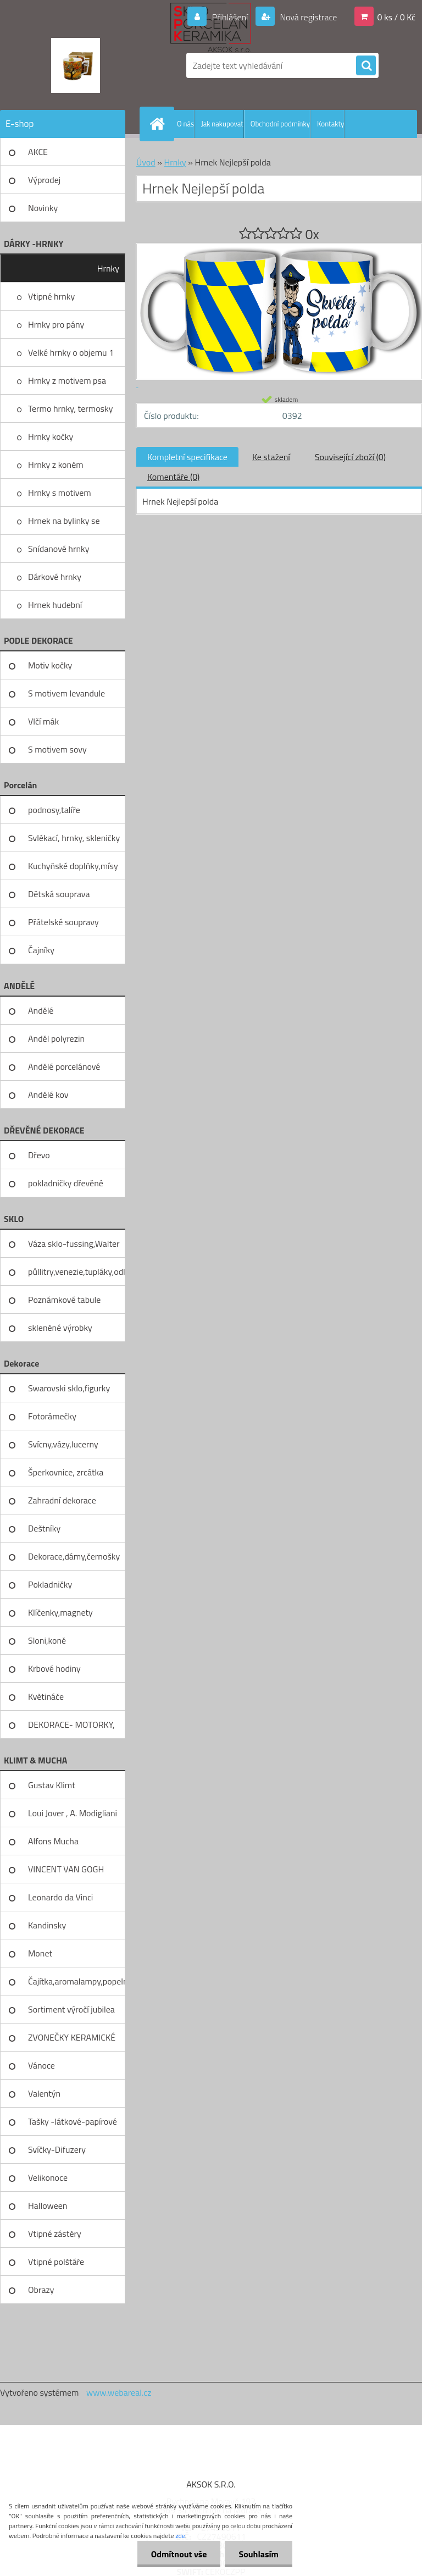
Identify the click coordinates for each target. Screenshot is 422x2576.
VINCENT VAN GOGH (66, 1869)
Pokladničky (50, 1584)
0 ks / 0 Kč (396, 17)
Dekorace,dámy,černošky (74, 1556)
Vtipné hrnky (51, 296)
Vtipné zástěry (54, 2233)
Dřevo (39, 1155)
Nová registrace (307, 17)
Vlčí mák (43, 721)
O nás (185, 123)
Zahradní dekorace (62, 1500)
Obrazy (41, 2289)
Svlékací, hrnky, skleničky (74, 837)
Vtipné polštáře (56, 2261)
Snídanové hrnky (58, 548)
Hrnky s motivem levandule (59, 496)
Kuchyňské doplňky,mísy (73, 865)
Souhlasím (258, 2554)
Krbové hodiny (54, 1668)
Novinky (43, 207)
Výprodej (44, 179)
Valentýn (44, 2093)
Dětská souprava (59, 893)
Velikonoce (48, 2177)
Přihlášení (230, 17)
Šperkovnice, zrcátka (65, 1472)
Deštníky (44, 1528)
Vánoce (41, 2065)
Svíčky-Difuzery (57, 2149)
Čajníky (41, 950)
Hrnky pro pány (56, 324)
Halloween (47, 2205)
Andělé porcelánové (64, 1066)
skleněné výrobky (60, 1327)
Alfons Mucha (53, 1841)
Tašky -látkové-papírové (72, 2121)
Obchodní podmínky (280, 123)
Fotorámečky (52, 1416)
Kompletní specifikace (187, 456)
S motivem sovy (57, 749)
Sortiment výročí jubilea (71, 2009)
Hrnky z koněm (56, 464)
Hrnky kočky (50, 436)
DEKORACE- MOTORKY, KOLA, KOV (71, 1728)
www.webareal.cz (119, 2392)
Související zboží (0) (350, 456)
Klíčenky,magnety (60, 1612)
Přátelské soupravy (63, 921)
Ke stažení (271, 456)
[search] (366, 66)
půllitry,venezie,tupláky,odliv (76, 1271)
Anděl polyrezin (56, 1038)
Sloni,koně (47, 1640)
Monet (40, 1953)
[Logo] (75, 65)
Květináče (46, 1696)
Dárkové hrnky (54, 576)
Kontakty (330, 123)
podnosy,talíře (54, 809)
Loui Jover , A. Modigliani (72, 1813)
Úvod (146, 162)
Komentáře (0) (173, 476)
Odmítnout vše (179, 2554)
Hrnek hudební (55, 604)
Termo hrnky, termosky (70, 408)
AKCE (38, 151)
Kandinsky (47, 1925)
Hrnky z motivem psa (67, 380)
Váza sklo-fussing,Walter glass (74, 1247)
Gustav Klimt (51, 1785)
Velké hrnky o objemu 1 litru (71, 356)
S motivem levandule (66, 693)
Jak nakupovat (222, 123)
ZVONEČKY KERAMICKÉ (71, 2037)
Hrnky (108, 268)
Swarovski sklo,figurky (69, 1388)
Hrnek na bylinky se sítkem (64, 524)
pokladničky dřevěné (65, 1183)
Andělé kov (48, 1094)
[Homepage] (159, 123)
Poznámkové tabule (64, 1299)
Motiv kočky (50, 665)
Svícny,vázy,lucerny (63, 1444)
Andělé (40, 1010)
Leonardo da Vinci (60, 1897)
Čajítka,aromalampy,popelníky (76, 1981)
